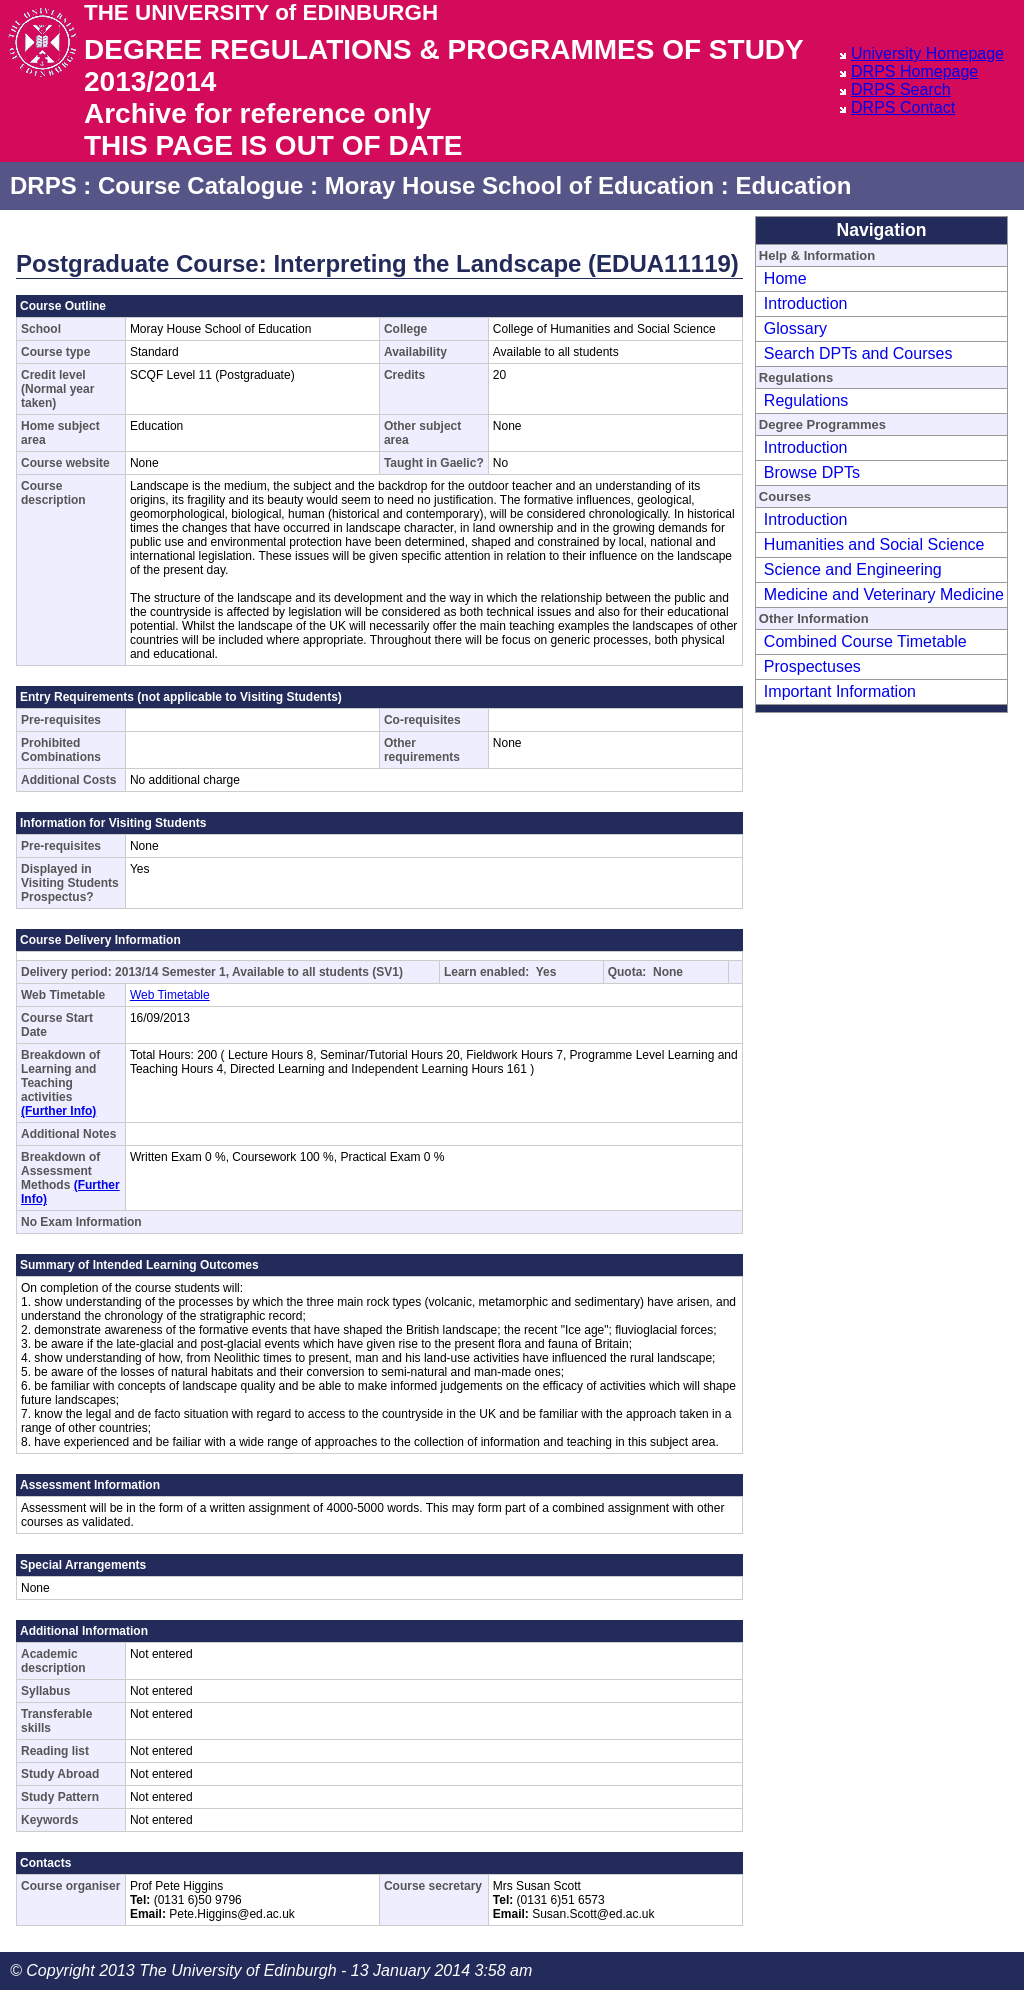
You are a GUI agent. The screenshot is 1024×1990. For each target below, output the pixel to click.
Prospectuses (812, 666)
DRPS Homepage (914, 71)
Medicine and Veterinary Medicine (884, 594)
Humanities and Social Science (874, 544)
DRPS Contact (903, 107)
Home (785, 278)
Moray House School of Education (519, 185)
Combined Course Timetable (865, 641)
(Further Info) (58, 1111)
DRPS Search (901, 89)
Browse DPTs (812, 472)
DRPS (43, 185)
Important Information (840, 691)
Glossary (795, 328)
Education (793, 185)
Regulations (806, 400)
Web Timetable (170, 995)
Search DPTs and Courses (858, 353)
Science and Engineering (853, 569)
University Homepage (927, 53)
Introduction (806, 303)
